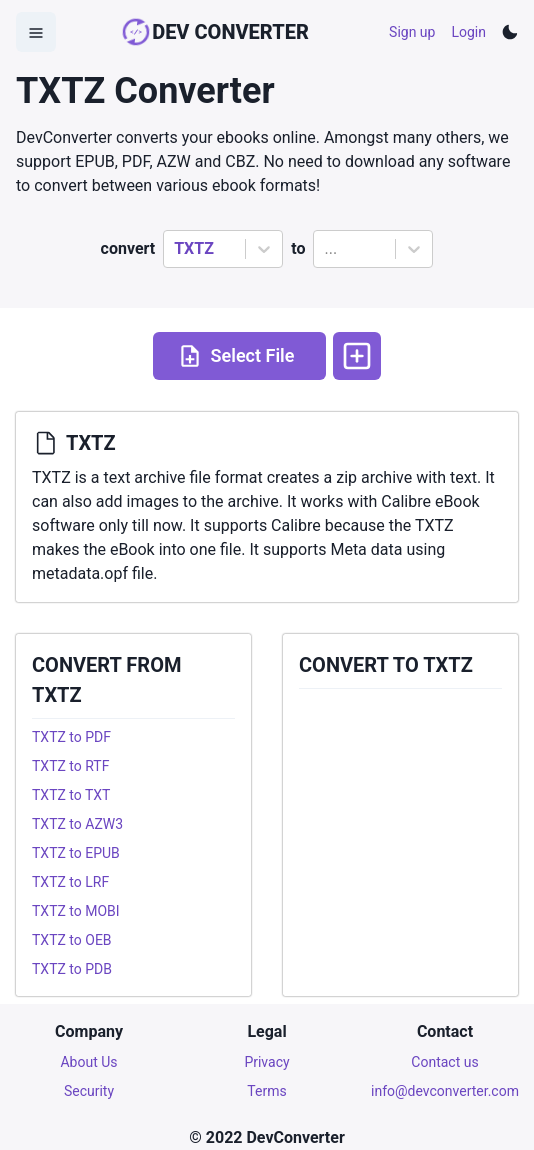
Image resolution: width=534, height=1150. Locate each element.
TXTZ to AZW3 (77, 824)
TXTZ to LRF (70, 882)
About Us (88, 1062)
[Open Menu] (36, 32)
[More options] (357, 356)
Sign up (412, 32)
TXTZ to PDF (71, 737)
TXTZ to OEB (72, 940)
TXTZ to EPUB (76, 853)
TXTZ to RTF (70, 766)
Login (468, 32)
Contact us (444, 1062)
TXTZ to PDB (72, 969)
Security (89, 1091)
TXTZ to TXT (71, 795)
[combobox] (176, 249)
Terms (266, 1091)
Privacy (266, 1062)
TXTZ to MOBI (76, 911)
